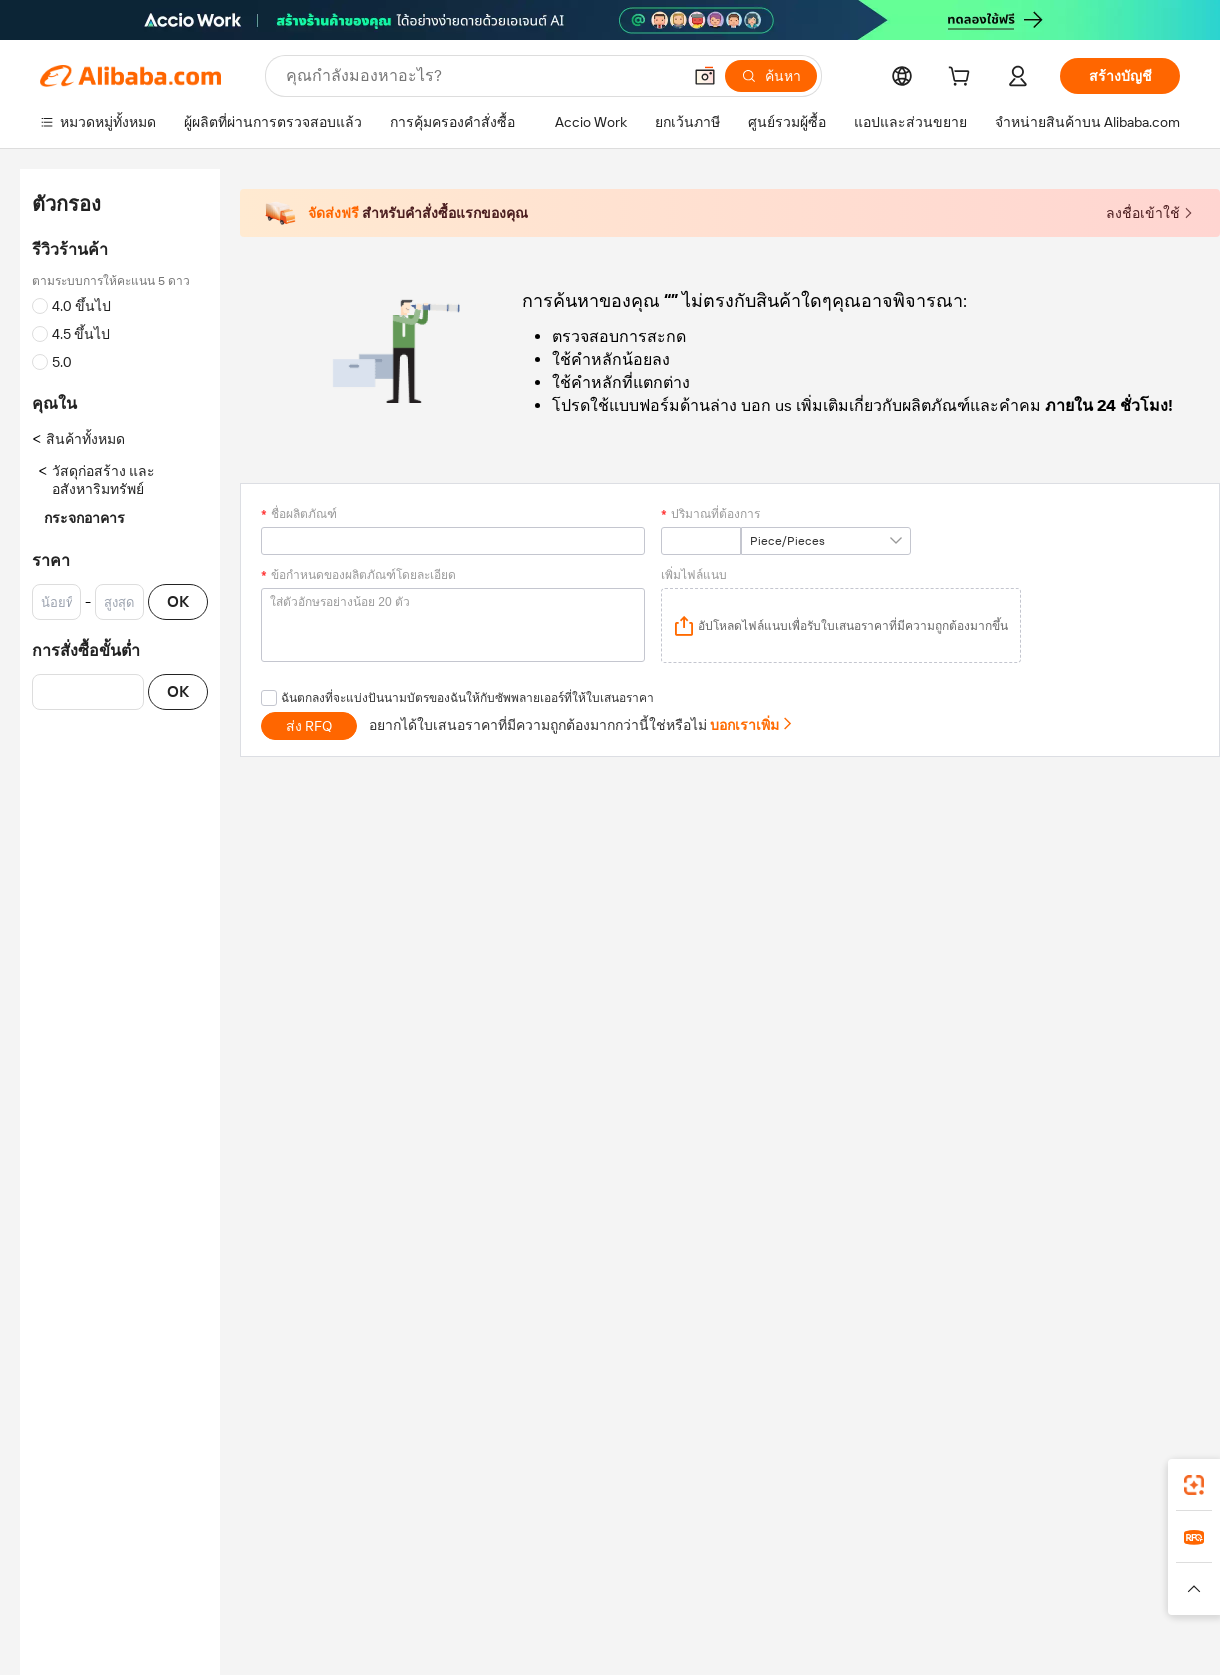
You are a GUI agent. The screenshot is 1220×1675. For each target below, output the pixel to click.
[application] (841, 625)
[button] (705, 76)
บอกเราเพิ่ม (752, 725)
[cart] (963, 79)
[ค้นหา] (771, 76)
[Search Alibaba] (481, 76)
